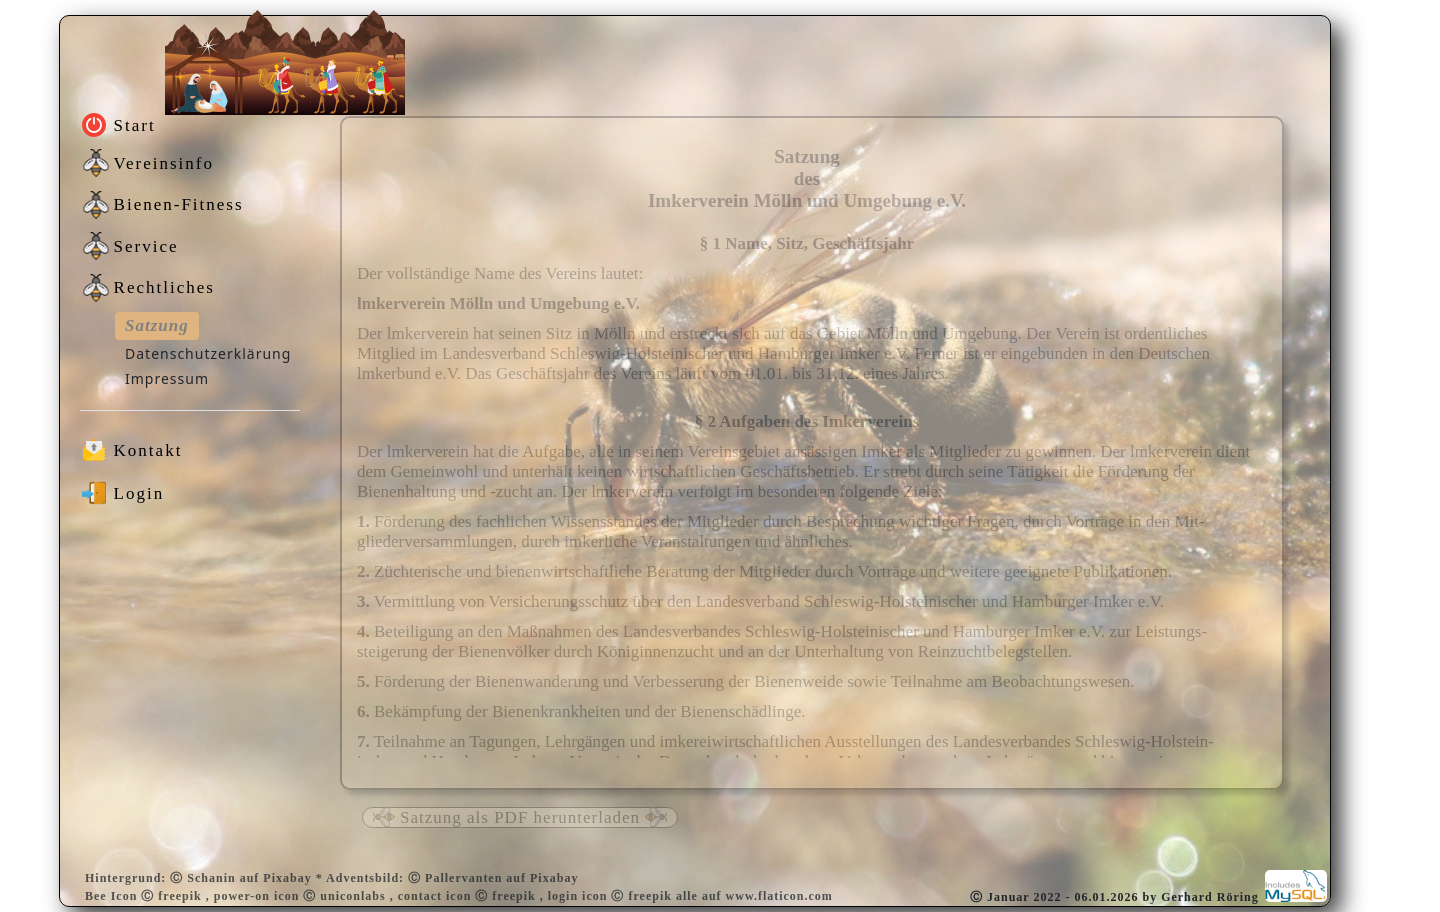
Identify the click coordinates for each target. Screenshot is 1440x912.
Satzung (157, 325)
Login (139, 493)
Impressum (167, 378)
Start (135, 125)
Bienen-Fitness (179, 204)
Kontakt (148, 450)
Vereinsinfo (164, 163)
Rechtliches (164, 287)
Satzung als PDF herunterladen (520, 817)
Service (146, 246)
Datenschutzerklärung (208, 353)
